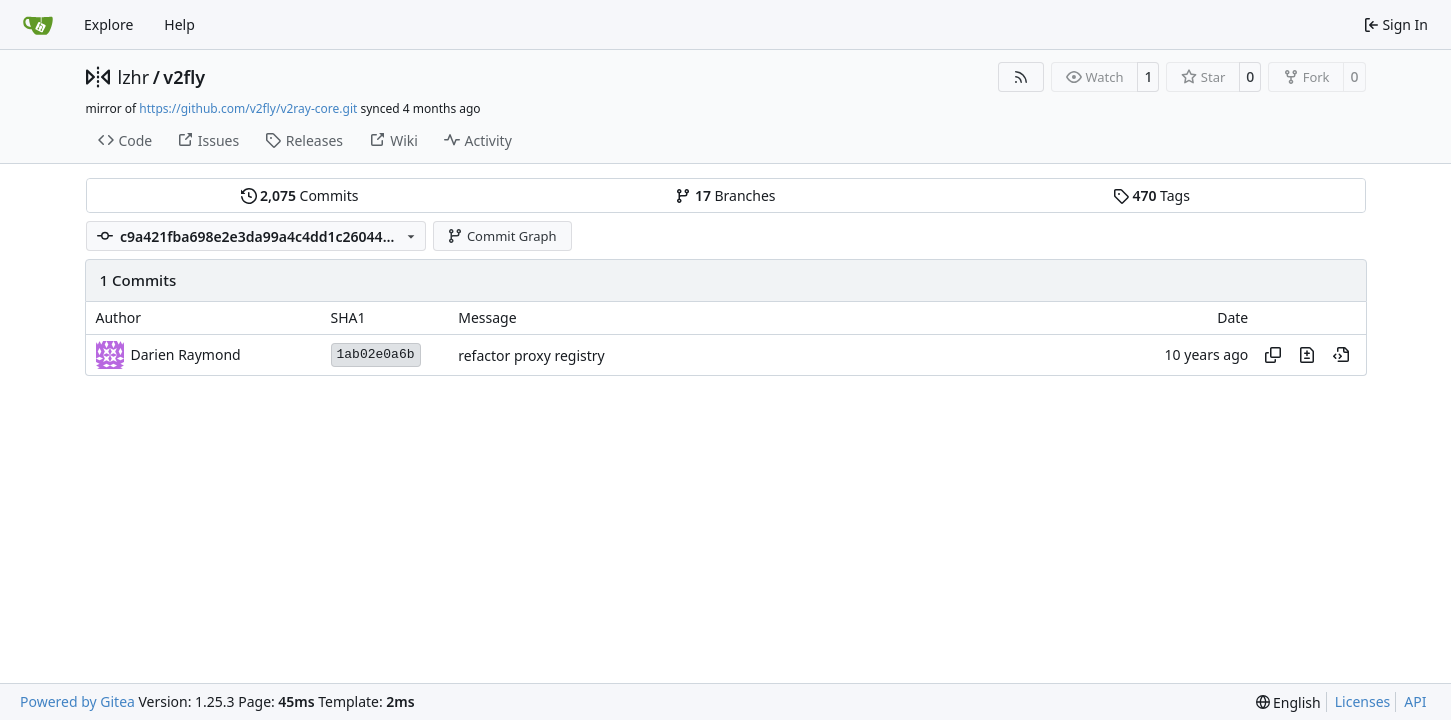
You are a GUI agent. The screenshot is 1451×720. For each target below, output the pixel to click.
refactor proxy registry (531, 355)
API (1415, 701)
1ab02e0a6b (376, 354)
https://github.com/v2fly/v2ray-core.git (248, 108)
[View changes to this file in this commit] (1307, 355)
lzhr (134, 77)
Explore (108, 24)
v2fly (184, 77)
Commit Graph (501, 236)
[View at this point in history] (1341, 355)
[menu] (1288, 702)
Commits (300, 195)
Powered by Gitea (77, 701)
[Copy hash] (1273, 355)
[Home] (38, 25)
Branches (725, 195)
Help (179, 24)
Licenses (1363, 701)
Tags (1151, 195)
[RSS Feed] (1021, 77)
